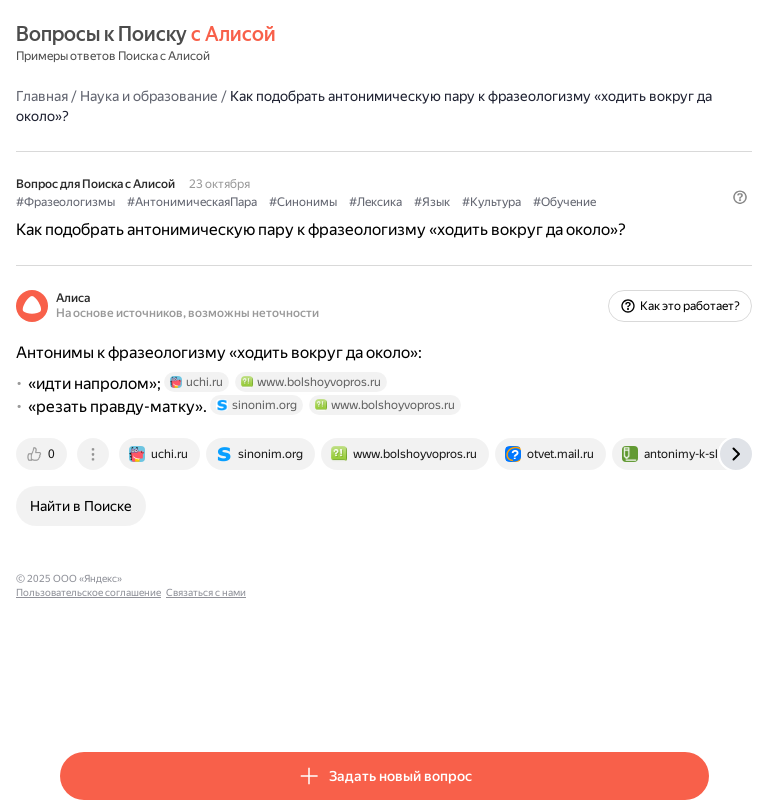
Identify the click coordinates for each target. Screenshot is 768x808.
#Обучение (564, 202)
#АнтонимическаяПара (192, 202)
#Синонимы (303, 202)
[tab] (43, 454)
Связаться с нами (321, 578)
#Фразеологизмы (65, 202)
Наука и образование (149, 96)
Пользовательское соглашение (203, 578)
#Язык (432, 202)
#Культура (491, 202)
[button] (740, 197)
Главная (42, 96)
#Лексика (375, 202)
